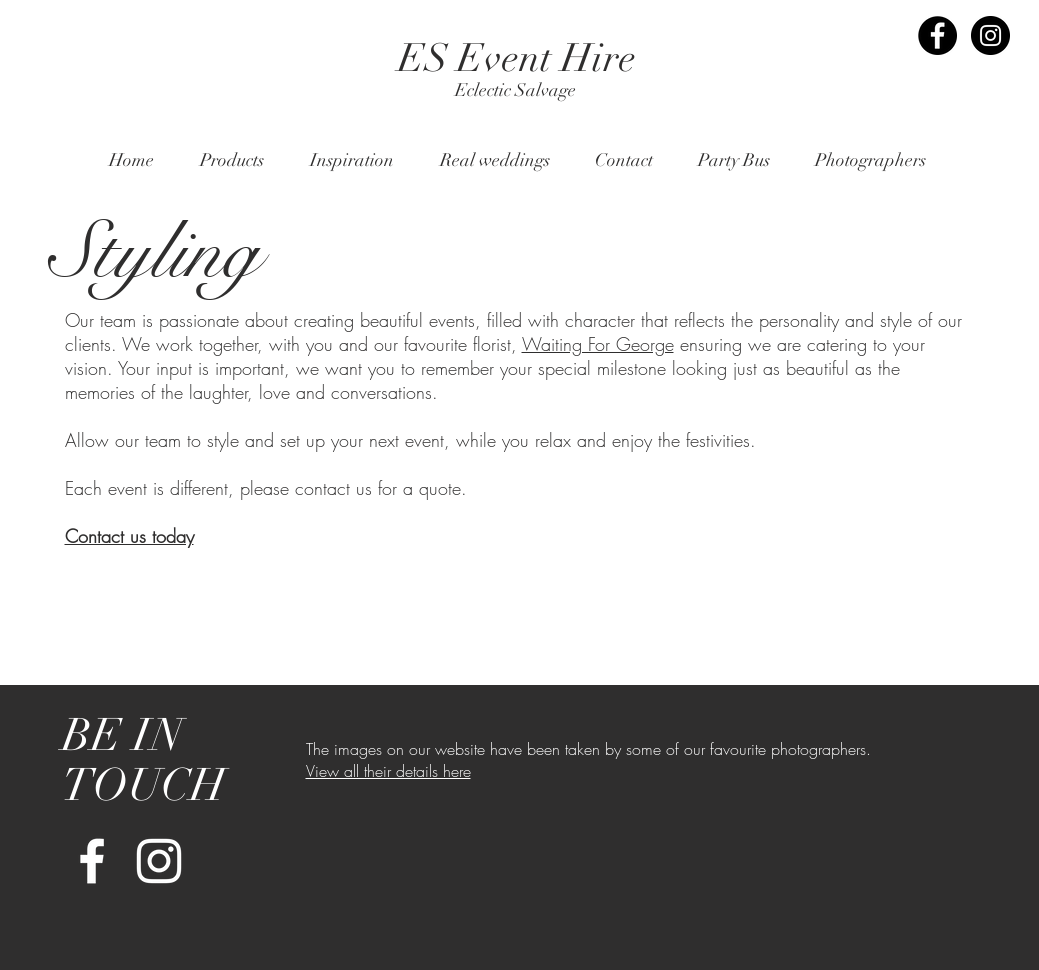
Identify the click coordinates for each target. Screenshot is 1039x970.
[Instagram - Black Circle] (990, 35)
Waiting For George (598, 344)
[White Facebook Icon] (92, 861)
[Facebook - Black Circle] (937, 35)
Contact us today (129, 536)
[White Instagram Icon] (159, 861)
